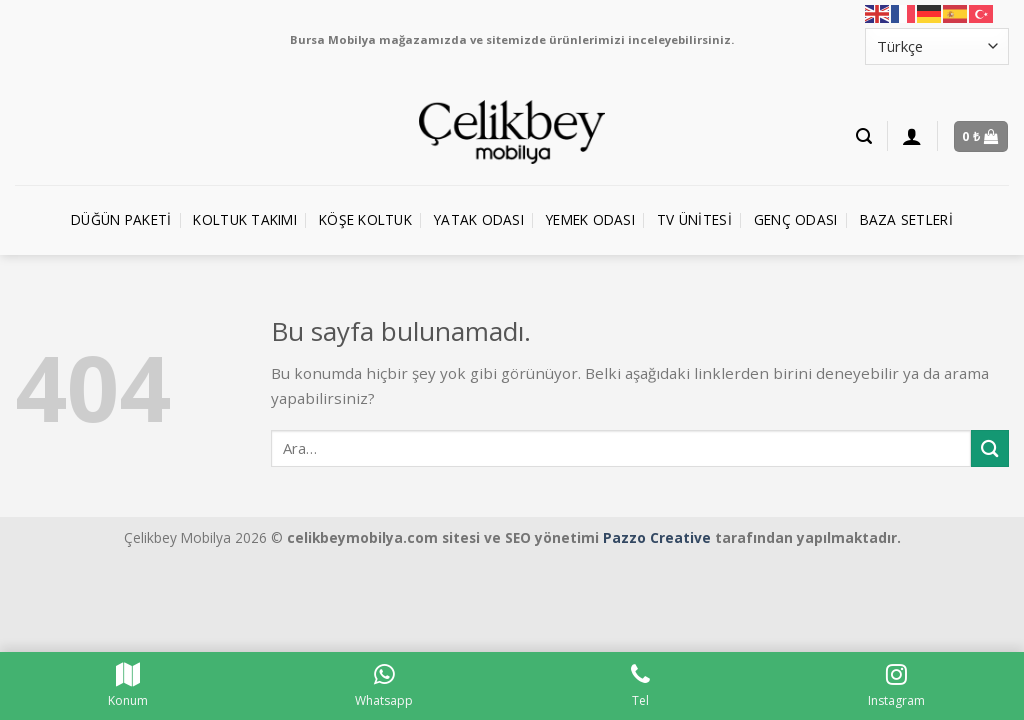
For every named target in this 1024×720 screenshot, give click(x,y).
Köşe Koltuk (365, 219)
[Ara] (864, 136)
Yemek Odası (590, 219)
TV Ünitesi (694, 219)
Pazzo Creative (657, 537)
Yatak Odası (479, 219)
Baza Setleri (906, 219)
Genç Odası (796, 219)
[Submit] (990, 448)
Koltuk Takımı (245, 219)
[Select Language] (937, 46)
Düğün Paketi (121, 219)
